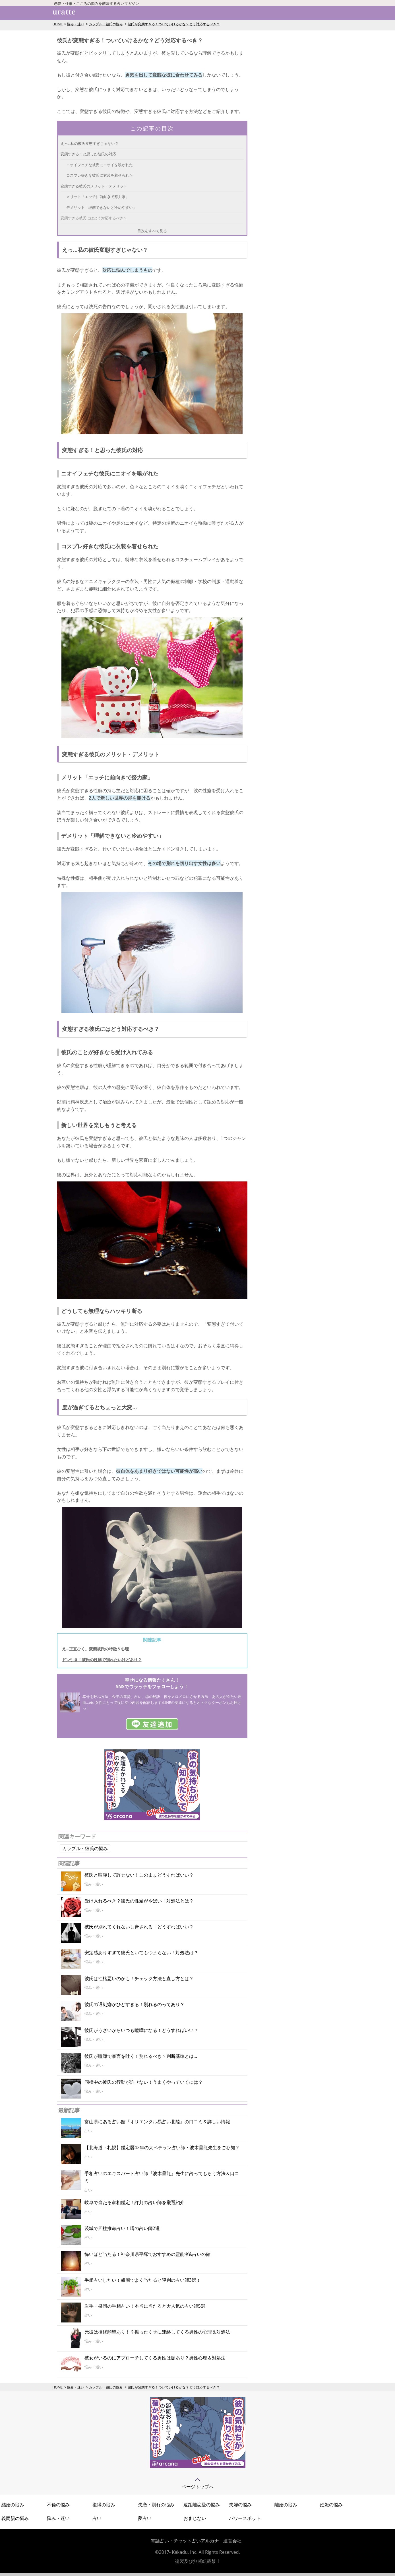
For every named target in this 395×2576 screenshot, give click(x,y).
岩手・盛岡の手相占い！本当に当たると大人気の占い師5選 (144, 2306)
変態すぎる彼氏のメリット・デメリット (94, 186)
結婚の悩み (12, 2504)
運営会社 (232, 2541)
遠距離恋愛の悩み (201, 2504)
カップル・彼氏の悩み (106, 24)
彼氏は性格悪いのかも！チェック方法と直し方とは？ (139, 1978)
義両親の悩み (15, 2518)
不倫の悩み (58, 2504)
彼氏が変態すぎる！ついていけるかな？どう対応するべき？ (174, 24)
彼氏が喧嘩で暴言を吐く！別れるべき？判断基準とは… (140, 2056)
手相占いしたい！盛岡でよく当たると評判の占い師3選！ (142, 2280)
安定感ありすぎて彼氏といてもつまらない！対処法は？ (141, 1952)
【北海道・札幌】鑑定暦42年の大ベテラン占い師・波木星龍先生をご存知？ (162, 2147)
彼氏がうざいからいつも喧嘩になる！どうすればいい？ (141, 2030)
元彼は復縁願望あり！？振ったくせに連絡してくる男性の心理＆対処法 (157, 2332)
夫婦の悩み (240, 2504)
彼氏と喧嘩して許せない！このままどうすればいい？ (139, 1875)
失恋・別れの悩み (156, 2504)
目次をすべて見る (152, 230)
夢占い (145, 2518)
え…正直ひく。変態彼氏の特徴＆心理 (95, 1649)
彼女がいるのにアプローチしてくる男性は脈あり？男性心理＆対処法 (155, 2358)
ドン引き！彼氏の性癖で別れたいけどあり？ (102, 1659)
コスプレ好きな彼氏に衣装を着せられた (99, 175)
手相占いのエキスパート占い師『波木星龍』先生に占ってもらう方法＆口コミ (161, 2177)
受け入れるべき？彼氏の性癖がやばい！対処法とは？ (139, 1901)
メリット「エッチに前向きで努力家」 (97, 196)
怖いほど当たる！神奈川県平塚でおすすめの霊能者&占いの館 (147, 2254)
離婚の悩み (285, 2504)
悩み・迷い (75, 24)
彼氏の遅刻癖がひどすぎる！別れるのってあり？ (134, 2004)
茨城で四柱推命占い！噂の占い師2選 (122, 2228)
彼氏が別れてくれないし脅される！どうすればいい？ (139, 1927)
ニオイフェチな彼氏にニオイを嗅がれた (99, 164)
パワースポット (245, 2518)
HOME (58, 24)
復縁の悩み (103, 2504)
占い (97, 2518)
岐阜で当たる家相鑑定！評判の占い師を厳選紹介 (134, 2202)
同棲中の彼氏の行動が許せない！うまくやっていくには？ (143, 2082)
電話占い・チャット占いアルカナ (185, 2541)
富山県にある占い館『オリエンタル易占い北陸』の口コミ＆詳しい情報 (157, 2121)
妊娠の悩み (331, 2504)
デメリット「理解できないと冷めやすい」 (101, 207)
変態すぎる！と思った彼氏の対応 (88, 154)
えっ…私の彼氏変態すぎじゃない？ (90, 143)
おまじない (194, 2518)
